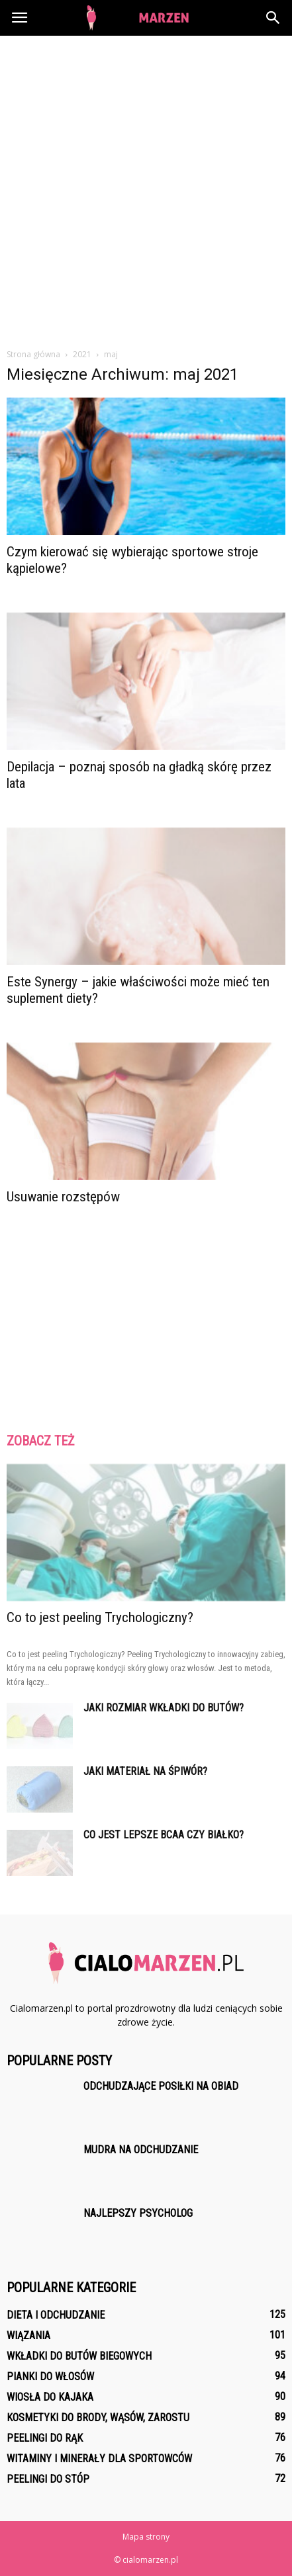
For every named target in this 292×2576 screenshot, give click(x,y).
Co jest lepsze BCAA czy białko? (163, 1834)
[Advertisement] (146, 188)
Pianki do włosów (50, 2376)
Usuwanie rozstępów (63, 1197)
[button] (273, 18)
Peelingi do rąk (45, 2438)
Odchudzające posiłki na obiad (160, 2086)
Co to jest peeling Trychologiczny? (100, 1617)
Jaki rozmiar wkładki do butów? (163, 1707)
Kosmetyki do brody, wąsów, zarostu (98, 2417)
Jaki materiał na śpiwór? (145, 1771)
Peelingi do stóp (48, 2479)
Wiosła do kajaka (50, 2397)
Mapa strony (146, 2536)
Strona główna (33, 354)
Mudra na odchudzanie (140, 2149)
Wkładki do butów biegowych (79, 2356)
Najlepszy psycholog (138, 2213)
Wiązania (28, 2335)
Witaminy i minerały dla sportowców (99, 2458)
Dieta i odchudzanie (56, 2315)
